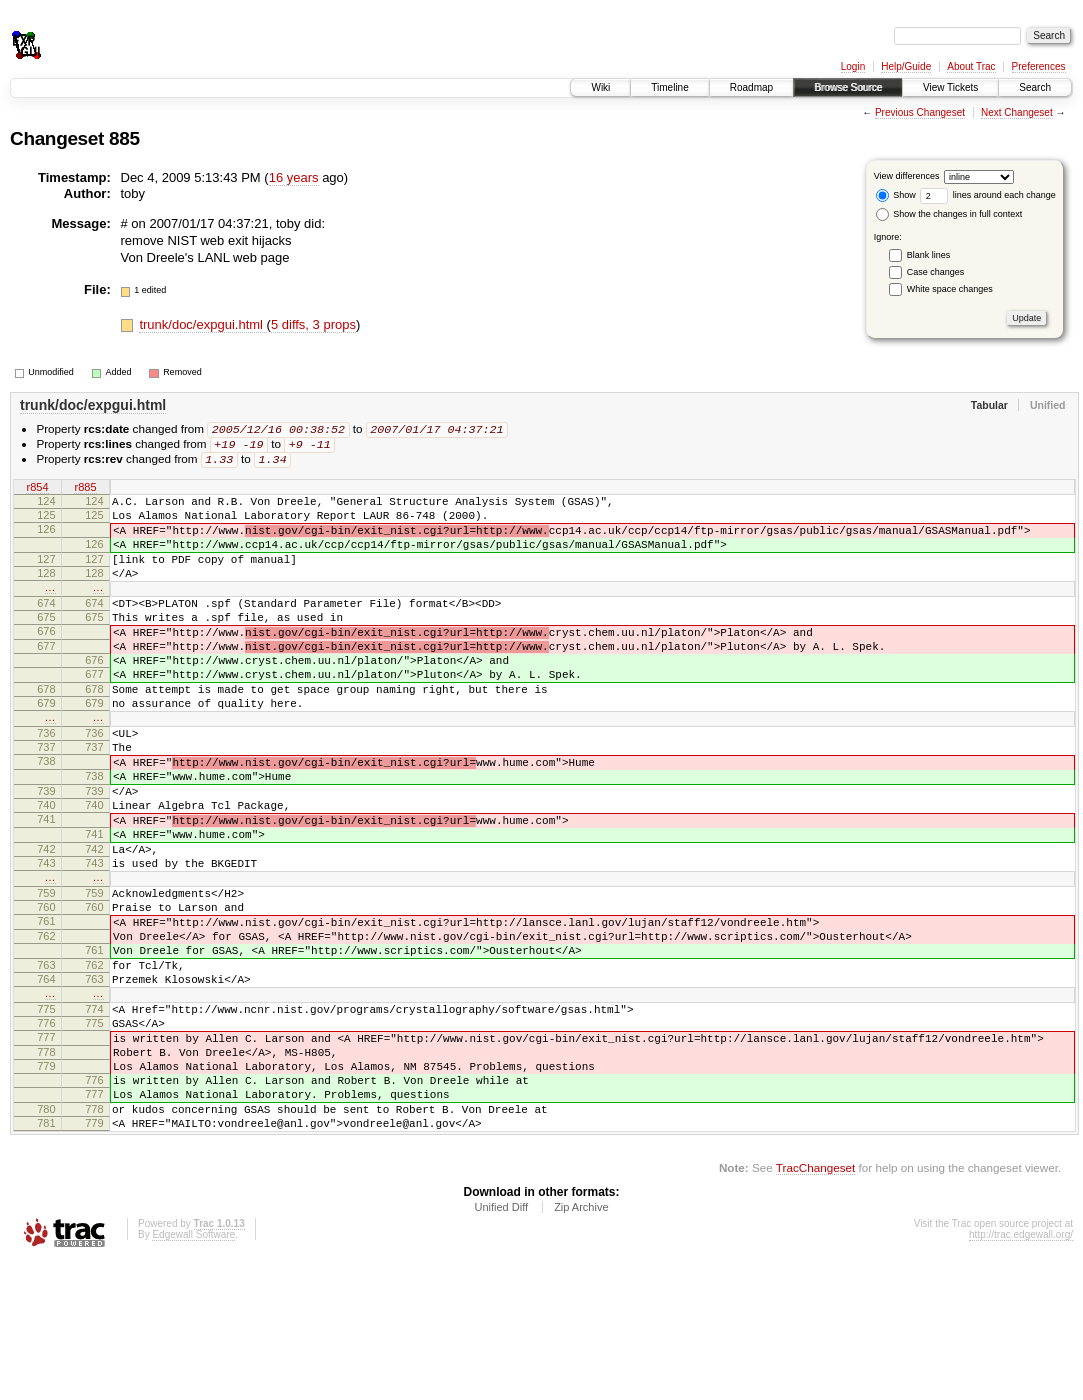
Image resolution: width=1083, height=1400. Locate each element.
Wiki (600, 87)
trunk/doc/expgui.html (202, 324)
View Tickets (950, 87)
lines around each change (988, 195)
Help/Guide (906, 66)
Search (1035, 87)
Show (896, 195)
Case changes (936, 272)
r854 (37, 491)
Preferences (1039, 66)
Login (853, 66)
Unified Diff (501, 1345)
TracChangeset (815, 1305)
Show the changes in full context (949, 214)
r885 (85, 491)
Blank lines (929, 255)
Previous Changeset (920, 112)
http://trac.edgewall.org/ (1021, 1372)
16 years (294, 177)
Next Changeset (1017, 112)
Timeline (669, 87)
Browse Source (848, 87)
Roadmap (751, 87)
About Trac (971, 66)
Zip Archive (581, 1345)
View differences (907, 176)
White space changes (950, 289)
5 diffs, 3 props (313, 324)
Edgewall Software (193, 1372)
